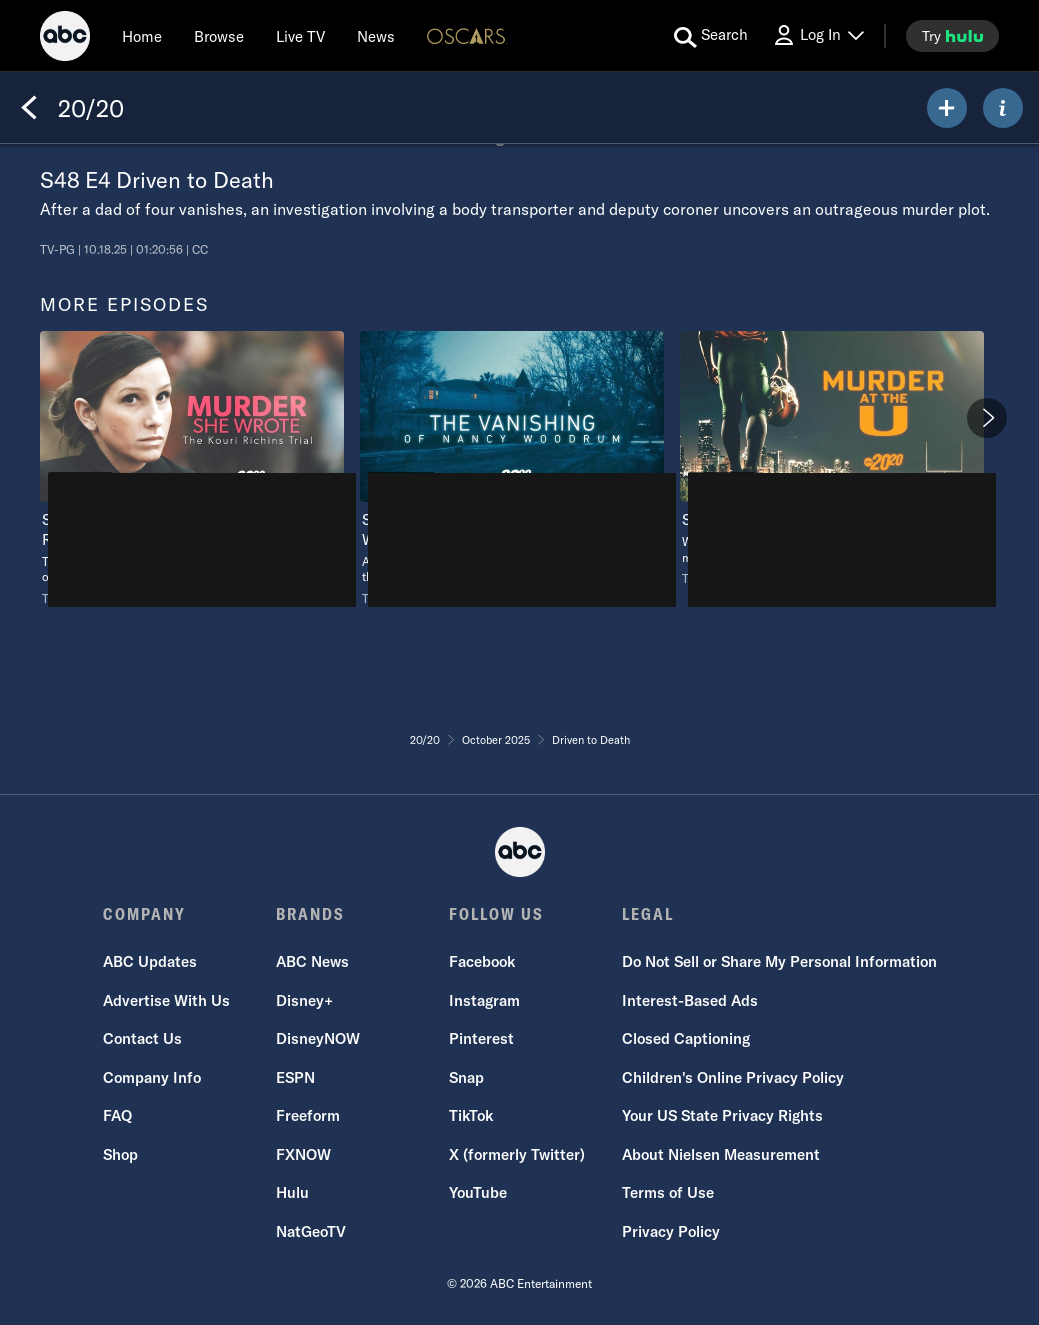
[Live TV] (300, 36)
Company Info (152, 1077)
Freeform (308, 1115)
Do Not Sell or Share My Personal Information (779, 961)
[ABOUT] (1003, 108)
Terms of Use (668, 1192)
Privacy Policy (671, 1231)
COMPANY (144, 914)
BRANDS (310, 914)
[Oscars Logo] (467, 35)
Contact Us (142, 1038)
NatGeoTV (311, 1231)
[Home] (142, 36)
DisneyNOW (318, 1038)
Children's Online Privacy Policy (733, 1077)
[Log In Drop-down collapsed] (818, 35)
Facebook (482, 961)
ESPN (295, 1077)
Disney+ (304, 1000)
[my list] (947, 108)
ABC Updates (150, 961)
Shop (120, 1154)
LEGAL (648, 914)
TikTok (471, 1115)
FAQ (117, 1115)
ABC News (312, 961)
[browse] (219, 36)
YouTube (478, 1192)
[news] (376, 36)
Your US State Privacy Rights (722, 1115)
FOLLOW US (496, 914)
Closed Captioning (686, 1038)
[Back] (29, 108)
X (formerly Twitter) (517, 1154)
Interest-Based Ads (690, 1000)
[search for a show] (711, 36)
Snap (466, 1077)
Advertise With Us (166, 1000)
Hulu (292, 1192)
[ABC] (65, 39)
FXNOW (303, 1154)
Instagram (484, 1000)
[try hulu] (952, 36)
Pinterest (481, 1038)
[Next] (987, 418)
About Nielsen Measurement (721, 1154)
